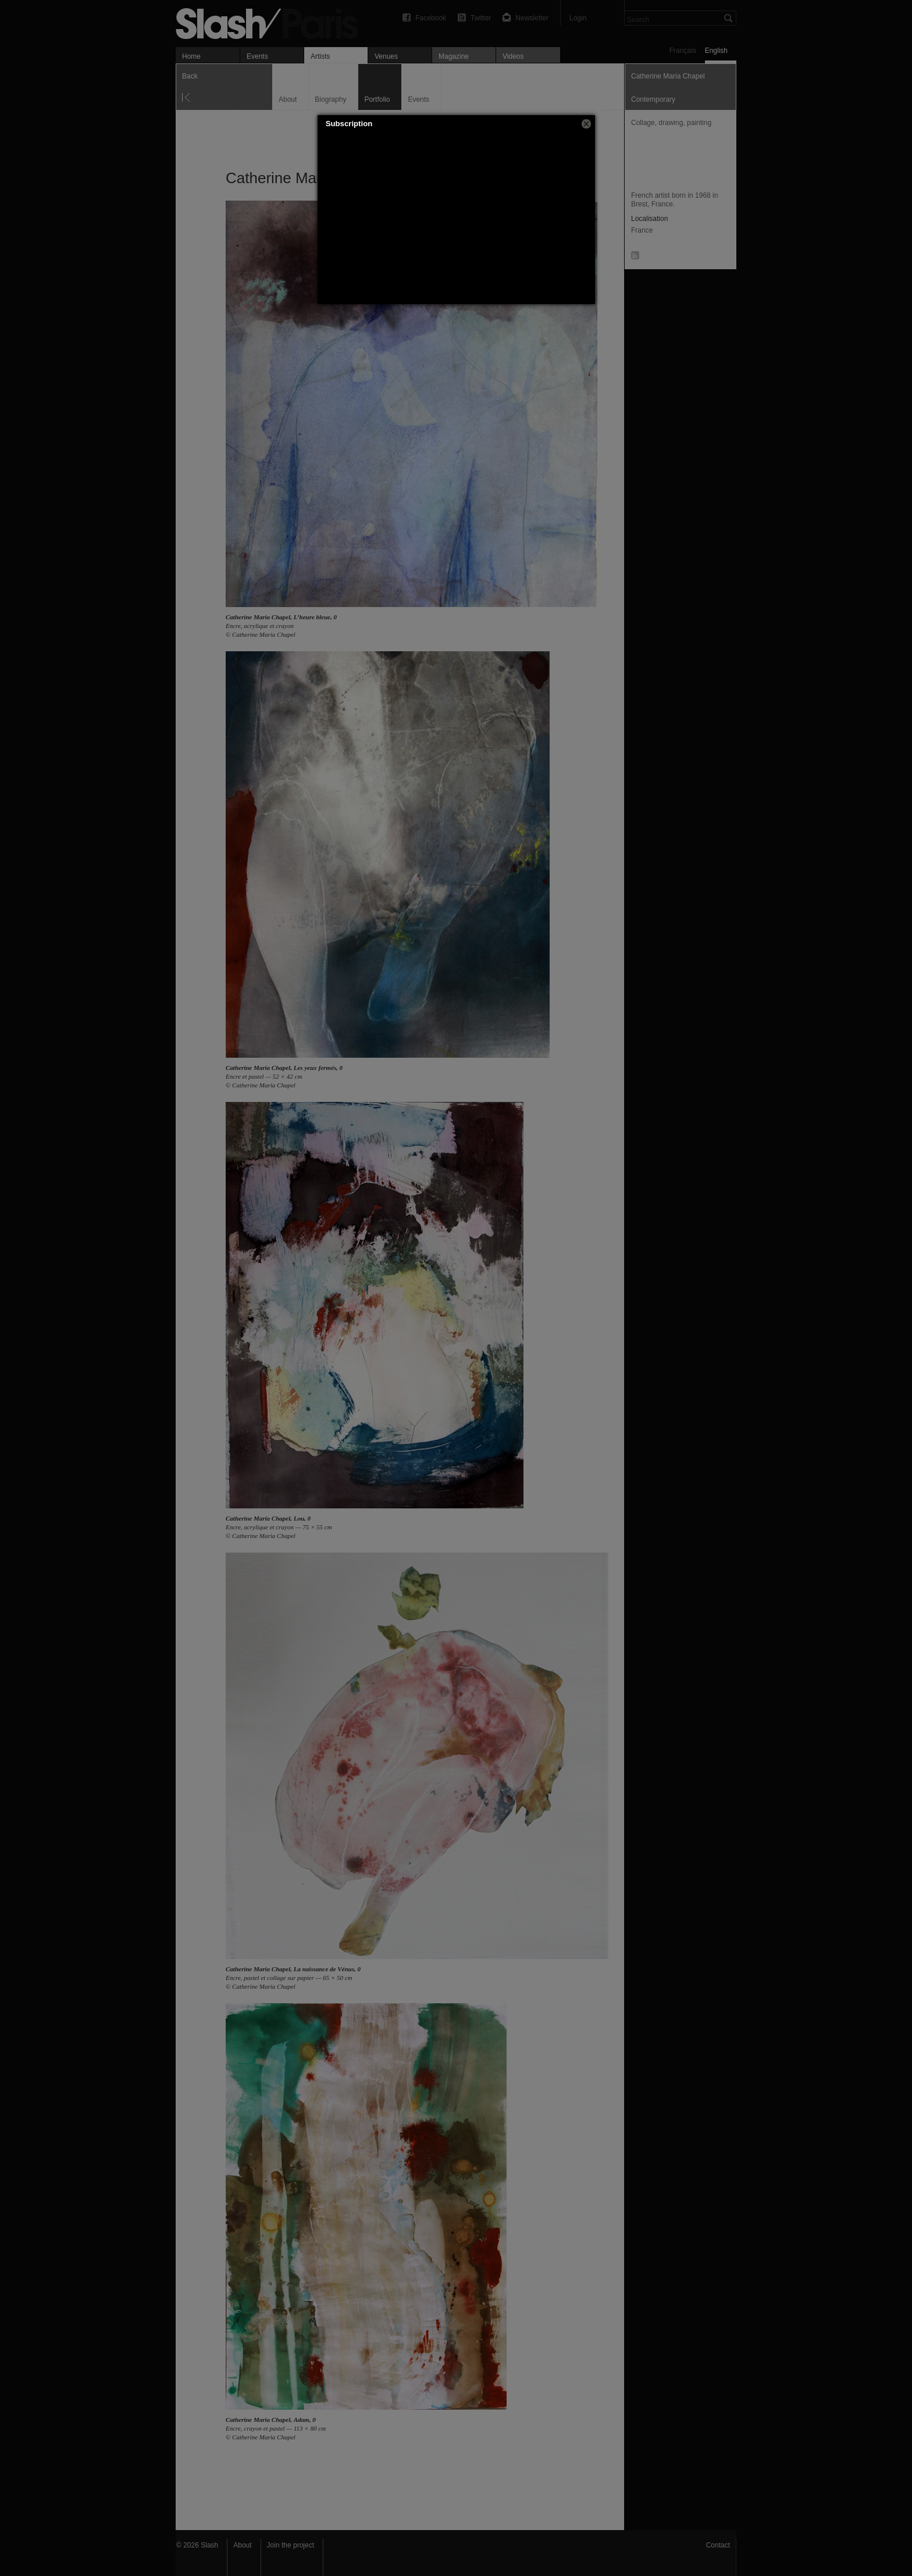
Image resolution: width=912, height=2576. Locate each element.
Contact (718, 2545)
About (242, 2545)
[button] (586, 124)
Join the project (290, 2545)
